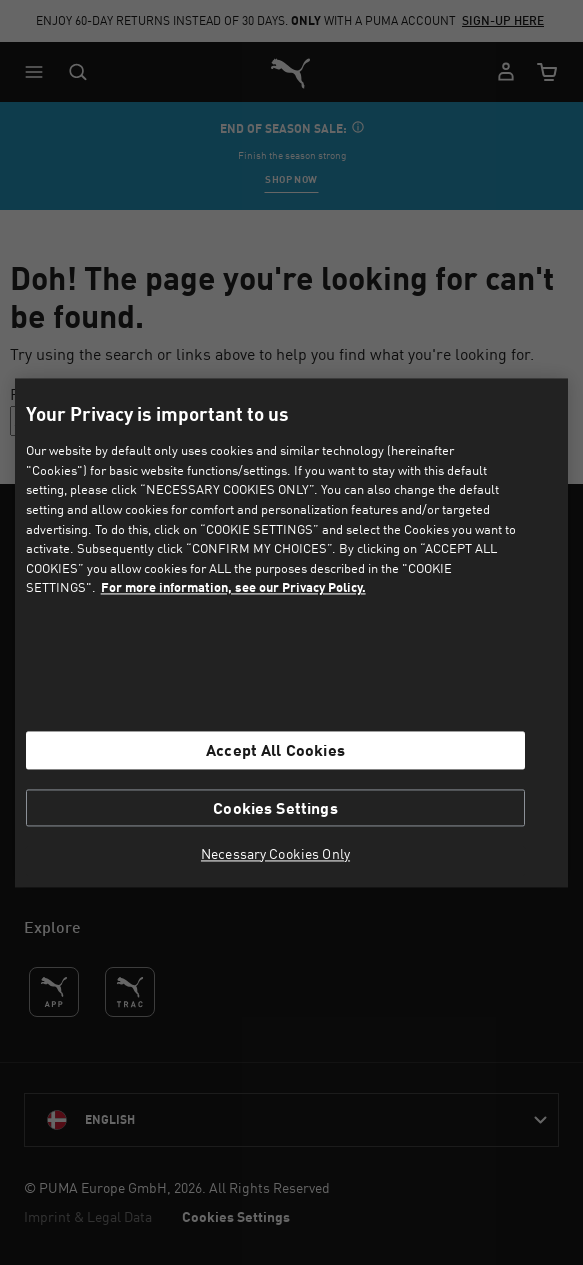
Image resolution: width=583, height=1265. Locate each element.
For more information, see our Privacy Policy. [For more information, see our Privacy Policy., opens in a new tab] (233, 588)
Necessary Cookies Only (275, 854)
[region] (292, 632)
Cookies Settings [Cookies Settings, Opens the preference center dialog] (275, 807)
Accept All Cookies (275, 750)
